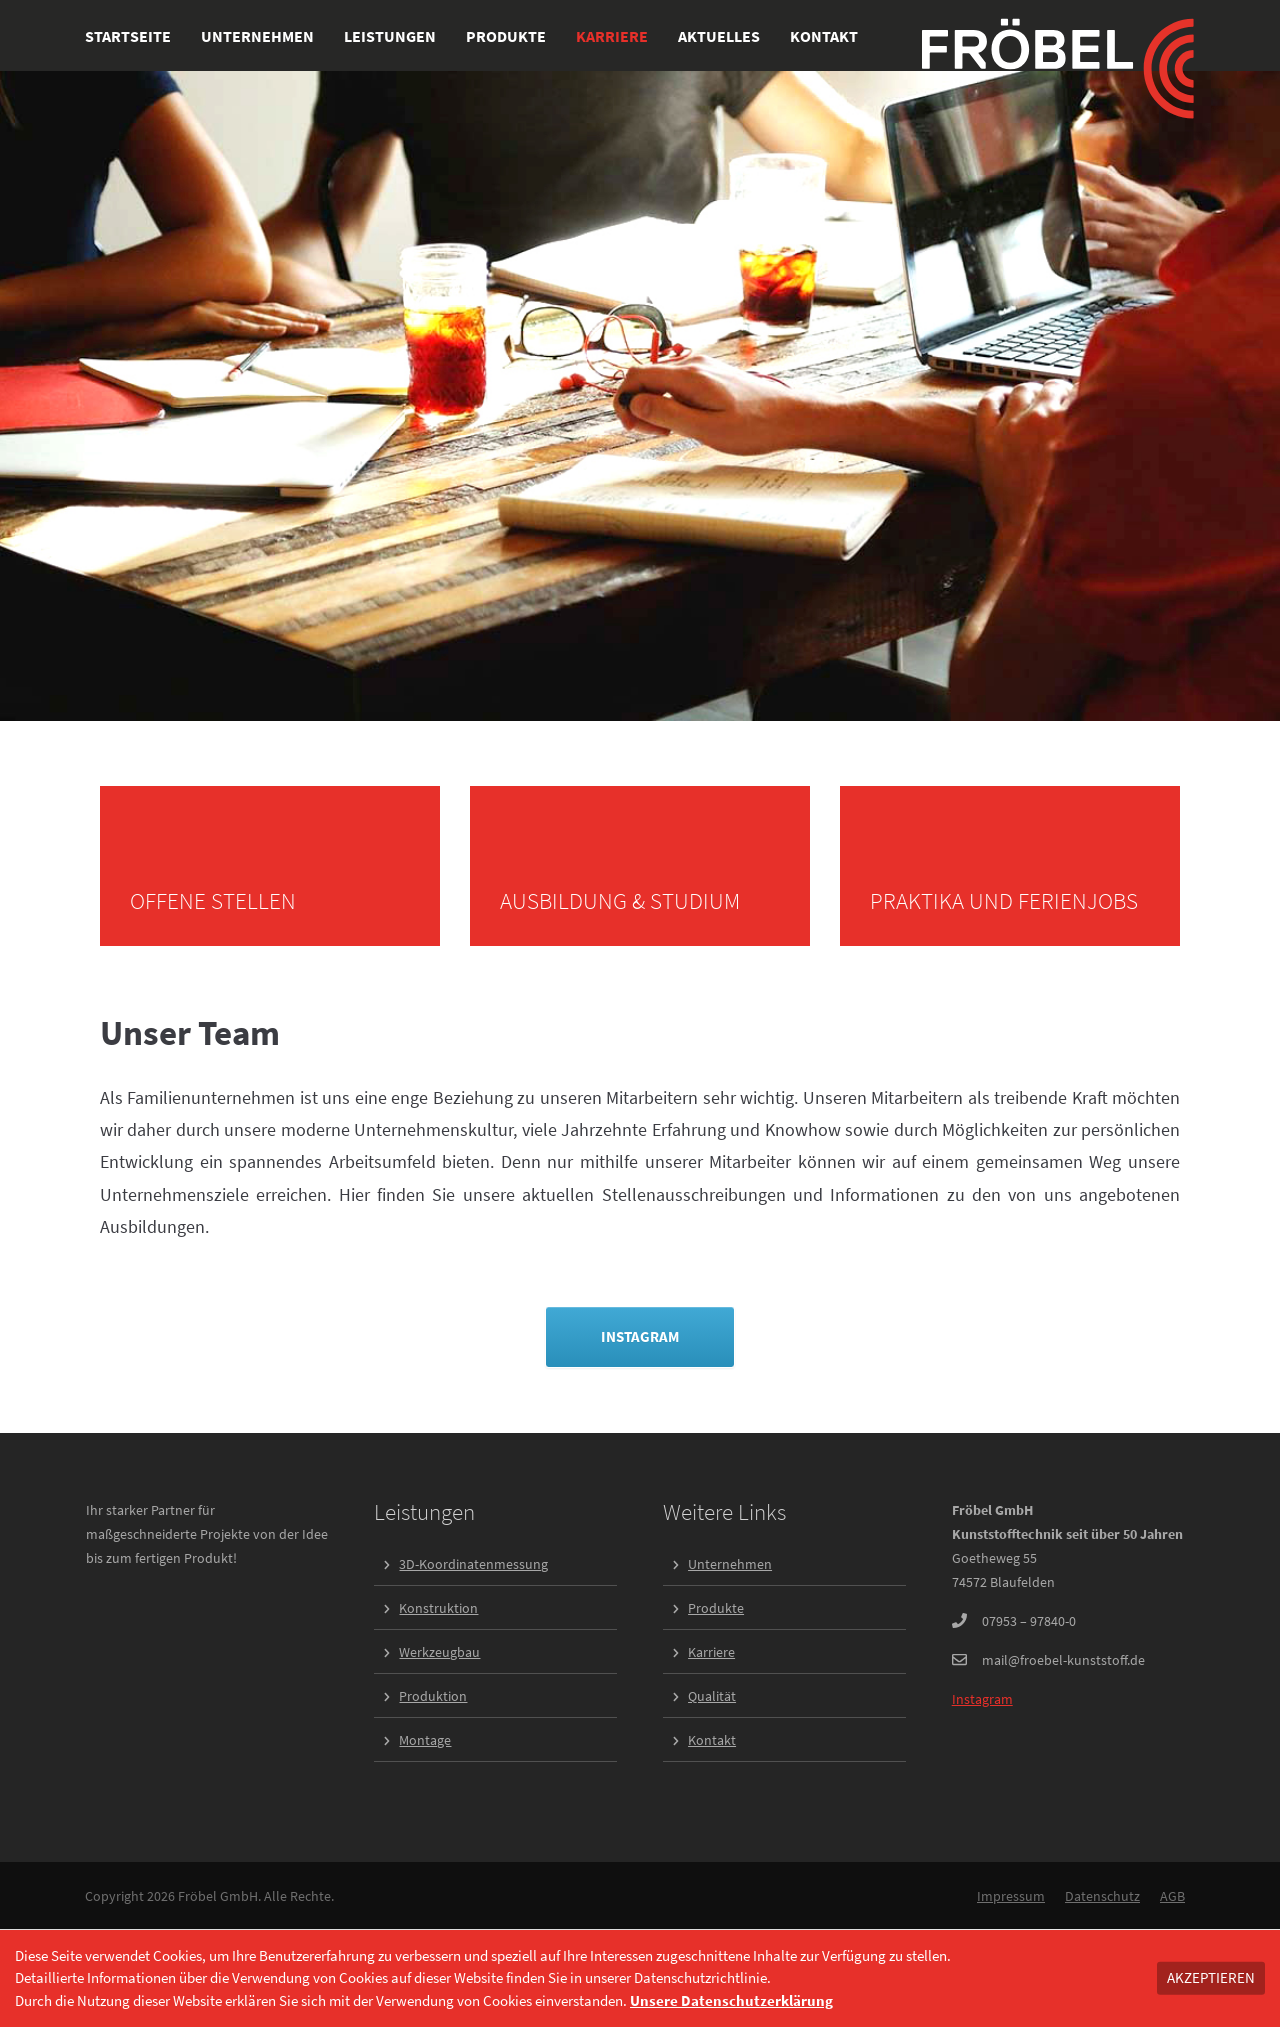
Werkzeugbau (439, 1652)
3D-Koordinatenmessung (473, 1564)
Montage (425, 1740)
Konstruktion (438, 1608)
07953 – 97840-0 (1029, 1621)
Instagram (982, 1699)
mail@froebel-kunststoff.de (1063, 1660)
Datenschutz (1102, 1896)
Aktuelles (719, 36)
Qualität (712, 1696)
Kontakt (824, 36)
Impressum (1011, 1896)
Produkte (506, 36)
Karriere (612, 36)
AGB (1172, 1896)
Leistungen (390, 36)
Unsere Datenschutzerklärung (731, 2000)
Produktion (433, 1696)
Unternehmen (257, 36)
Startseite (128, 36)
